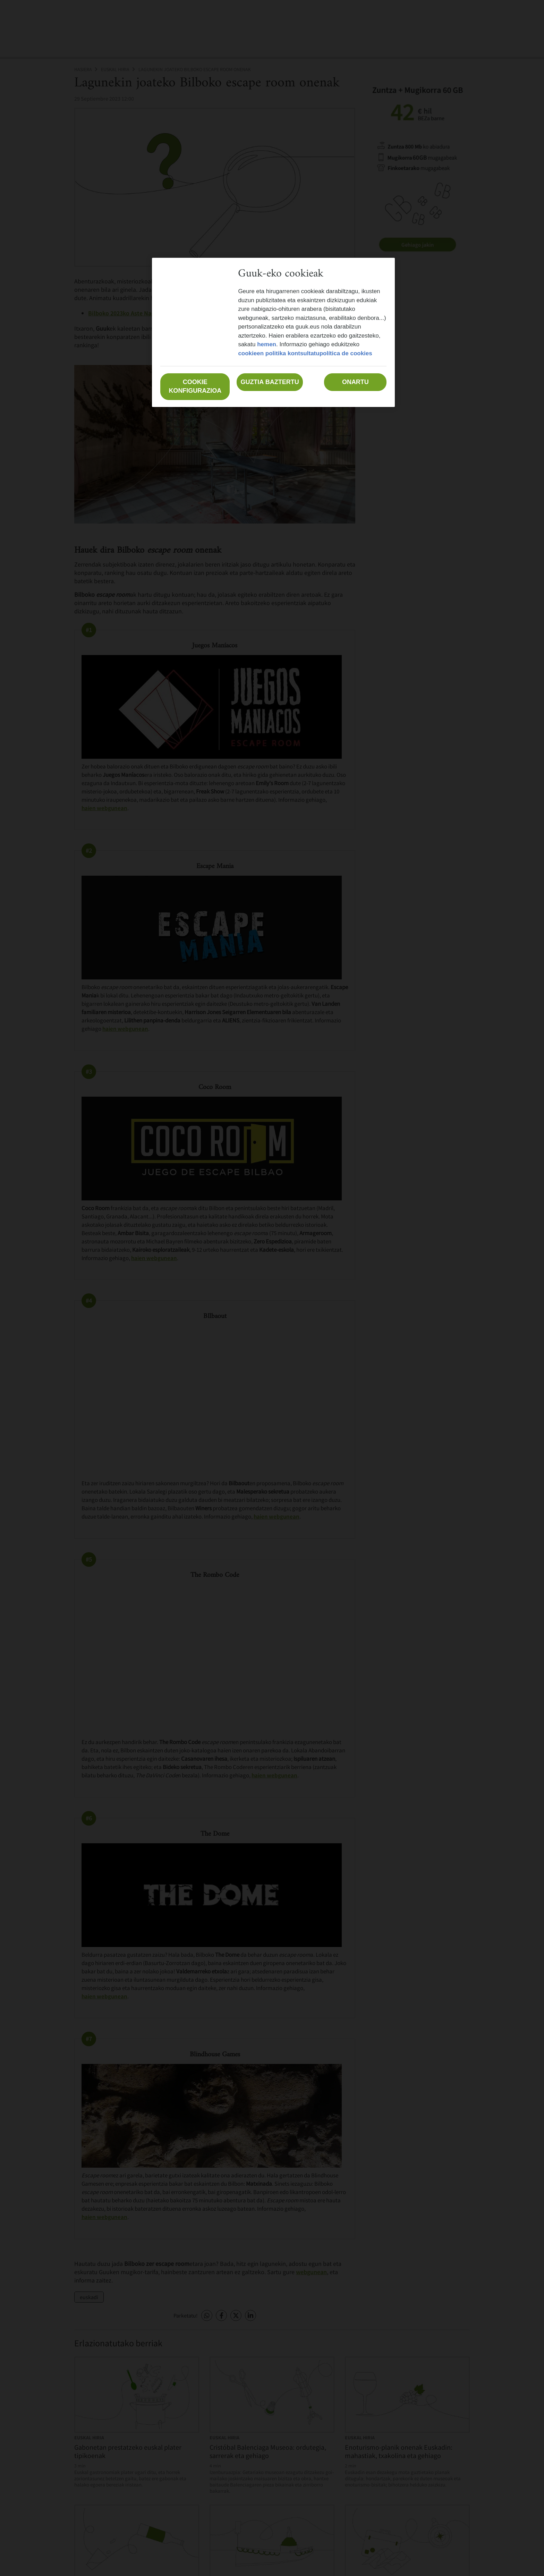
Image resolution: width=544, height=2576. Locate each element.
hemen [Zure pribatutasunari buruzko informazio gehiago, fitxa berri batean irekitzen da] (266, 344)
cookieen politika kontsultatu (278, 353)
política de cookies (346, 353)
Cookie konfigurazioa (195, 386)
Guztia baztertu (269, 382)
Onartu (355, 382)
